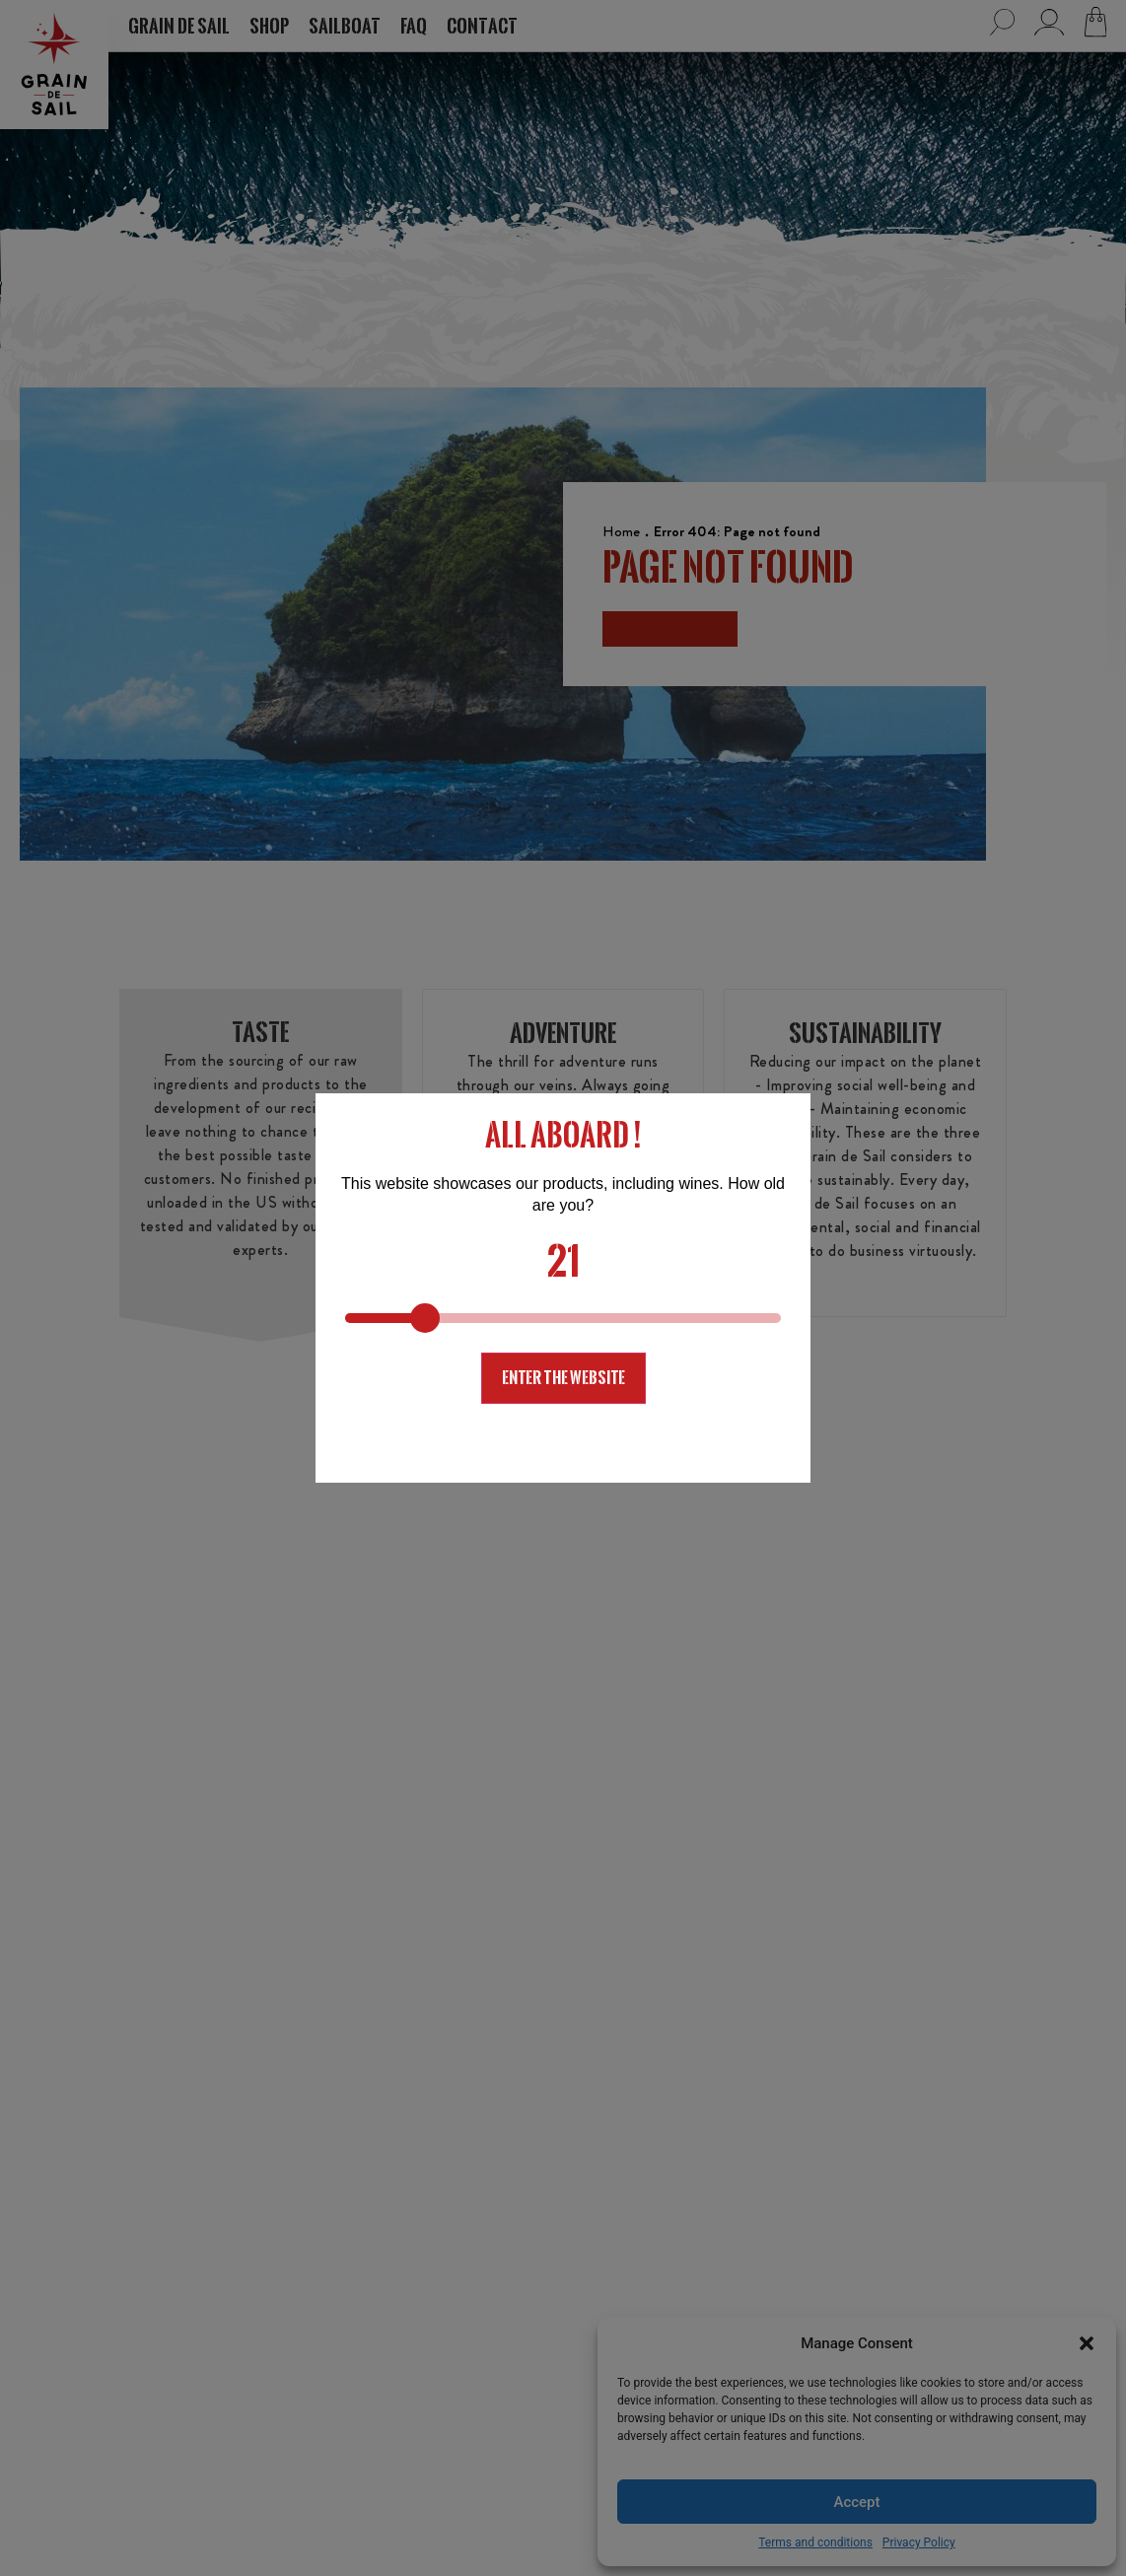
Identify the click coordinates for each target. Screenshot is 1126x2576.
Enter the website (563, 1377)
